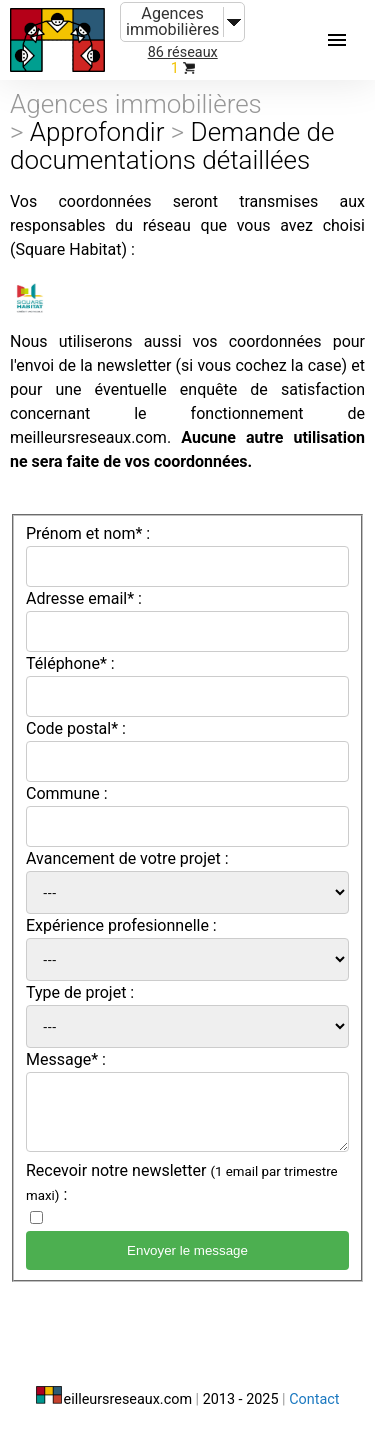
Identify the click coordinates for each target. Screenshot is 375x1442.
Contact (314, 1399)
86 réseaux (183, 52)
